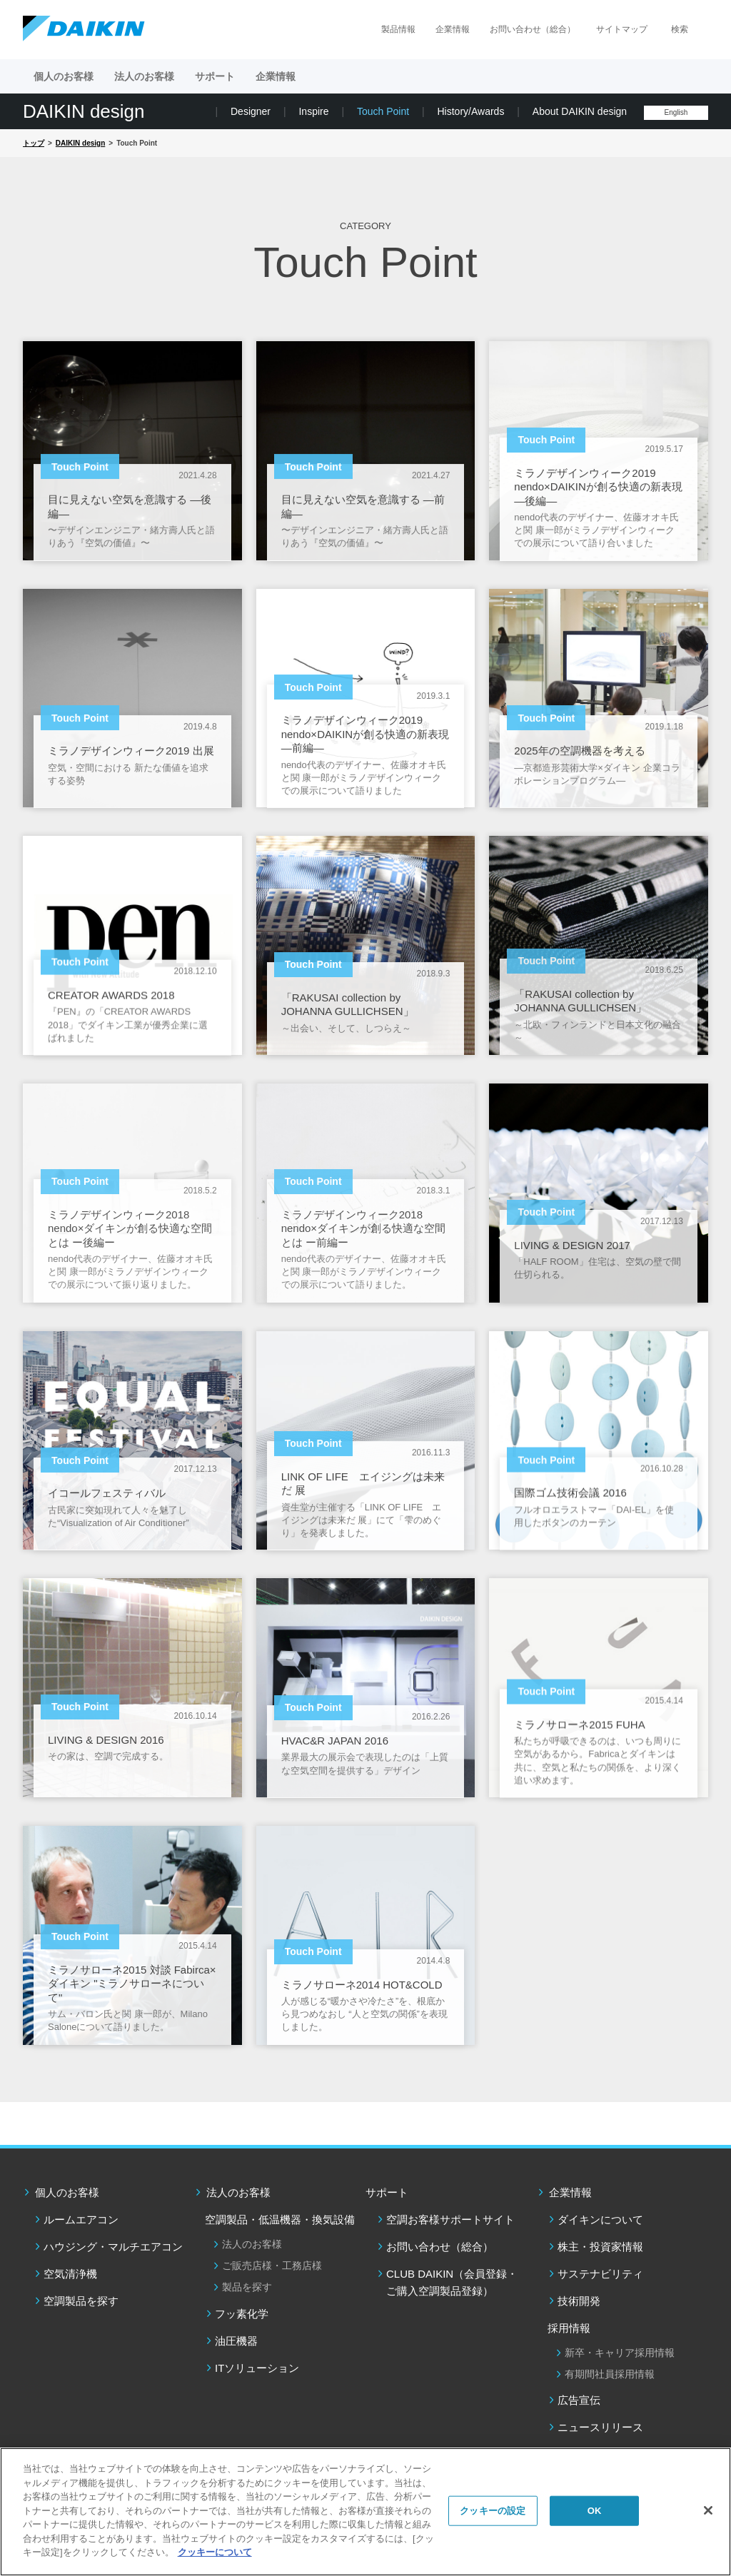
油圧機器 (236, 2341)
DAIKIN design (84, 111)
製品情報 (398, 29)
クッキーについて (215, 2552)
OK (595, 2510)
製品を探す (247, 2287)
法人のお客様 (238, 2192)
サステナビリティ (600, 2274)
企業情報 (452, 29)
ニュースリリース (600, 2427)
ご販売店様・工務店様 (272, 2265)
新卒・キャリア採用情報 (620, 2352)
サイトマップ (621, 29)
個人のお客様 (67, 2192)
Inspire (313, 111)
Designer (251, 111)
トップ (33, 143)
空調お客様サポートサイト (450, 2219)
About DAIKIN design (580, 111)
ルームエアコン (81, 2219)
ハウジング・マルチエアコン (113, 2247)
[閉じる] (708, 2510)
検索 (679, 29)
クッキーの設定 (492, 2510)
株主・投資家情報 (600, 2247)
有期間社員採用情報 (610, 2374)
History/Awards (471, 111)
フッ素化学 (241, 2314)
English (676, 112)
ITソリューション (257, 2368)
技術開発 (579, 2301)
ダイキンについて (600, 2219)
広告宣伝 (579, 2400)
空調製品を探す (81, 2301)
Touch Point (383, 111)
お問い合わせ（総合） (532, 29)
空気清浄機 (70, 2274)
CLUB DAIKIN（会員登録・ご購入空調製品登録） (452, 2282)
